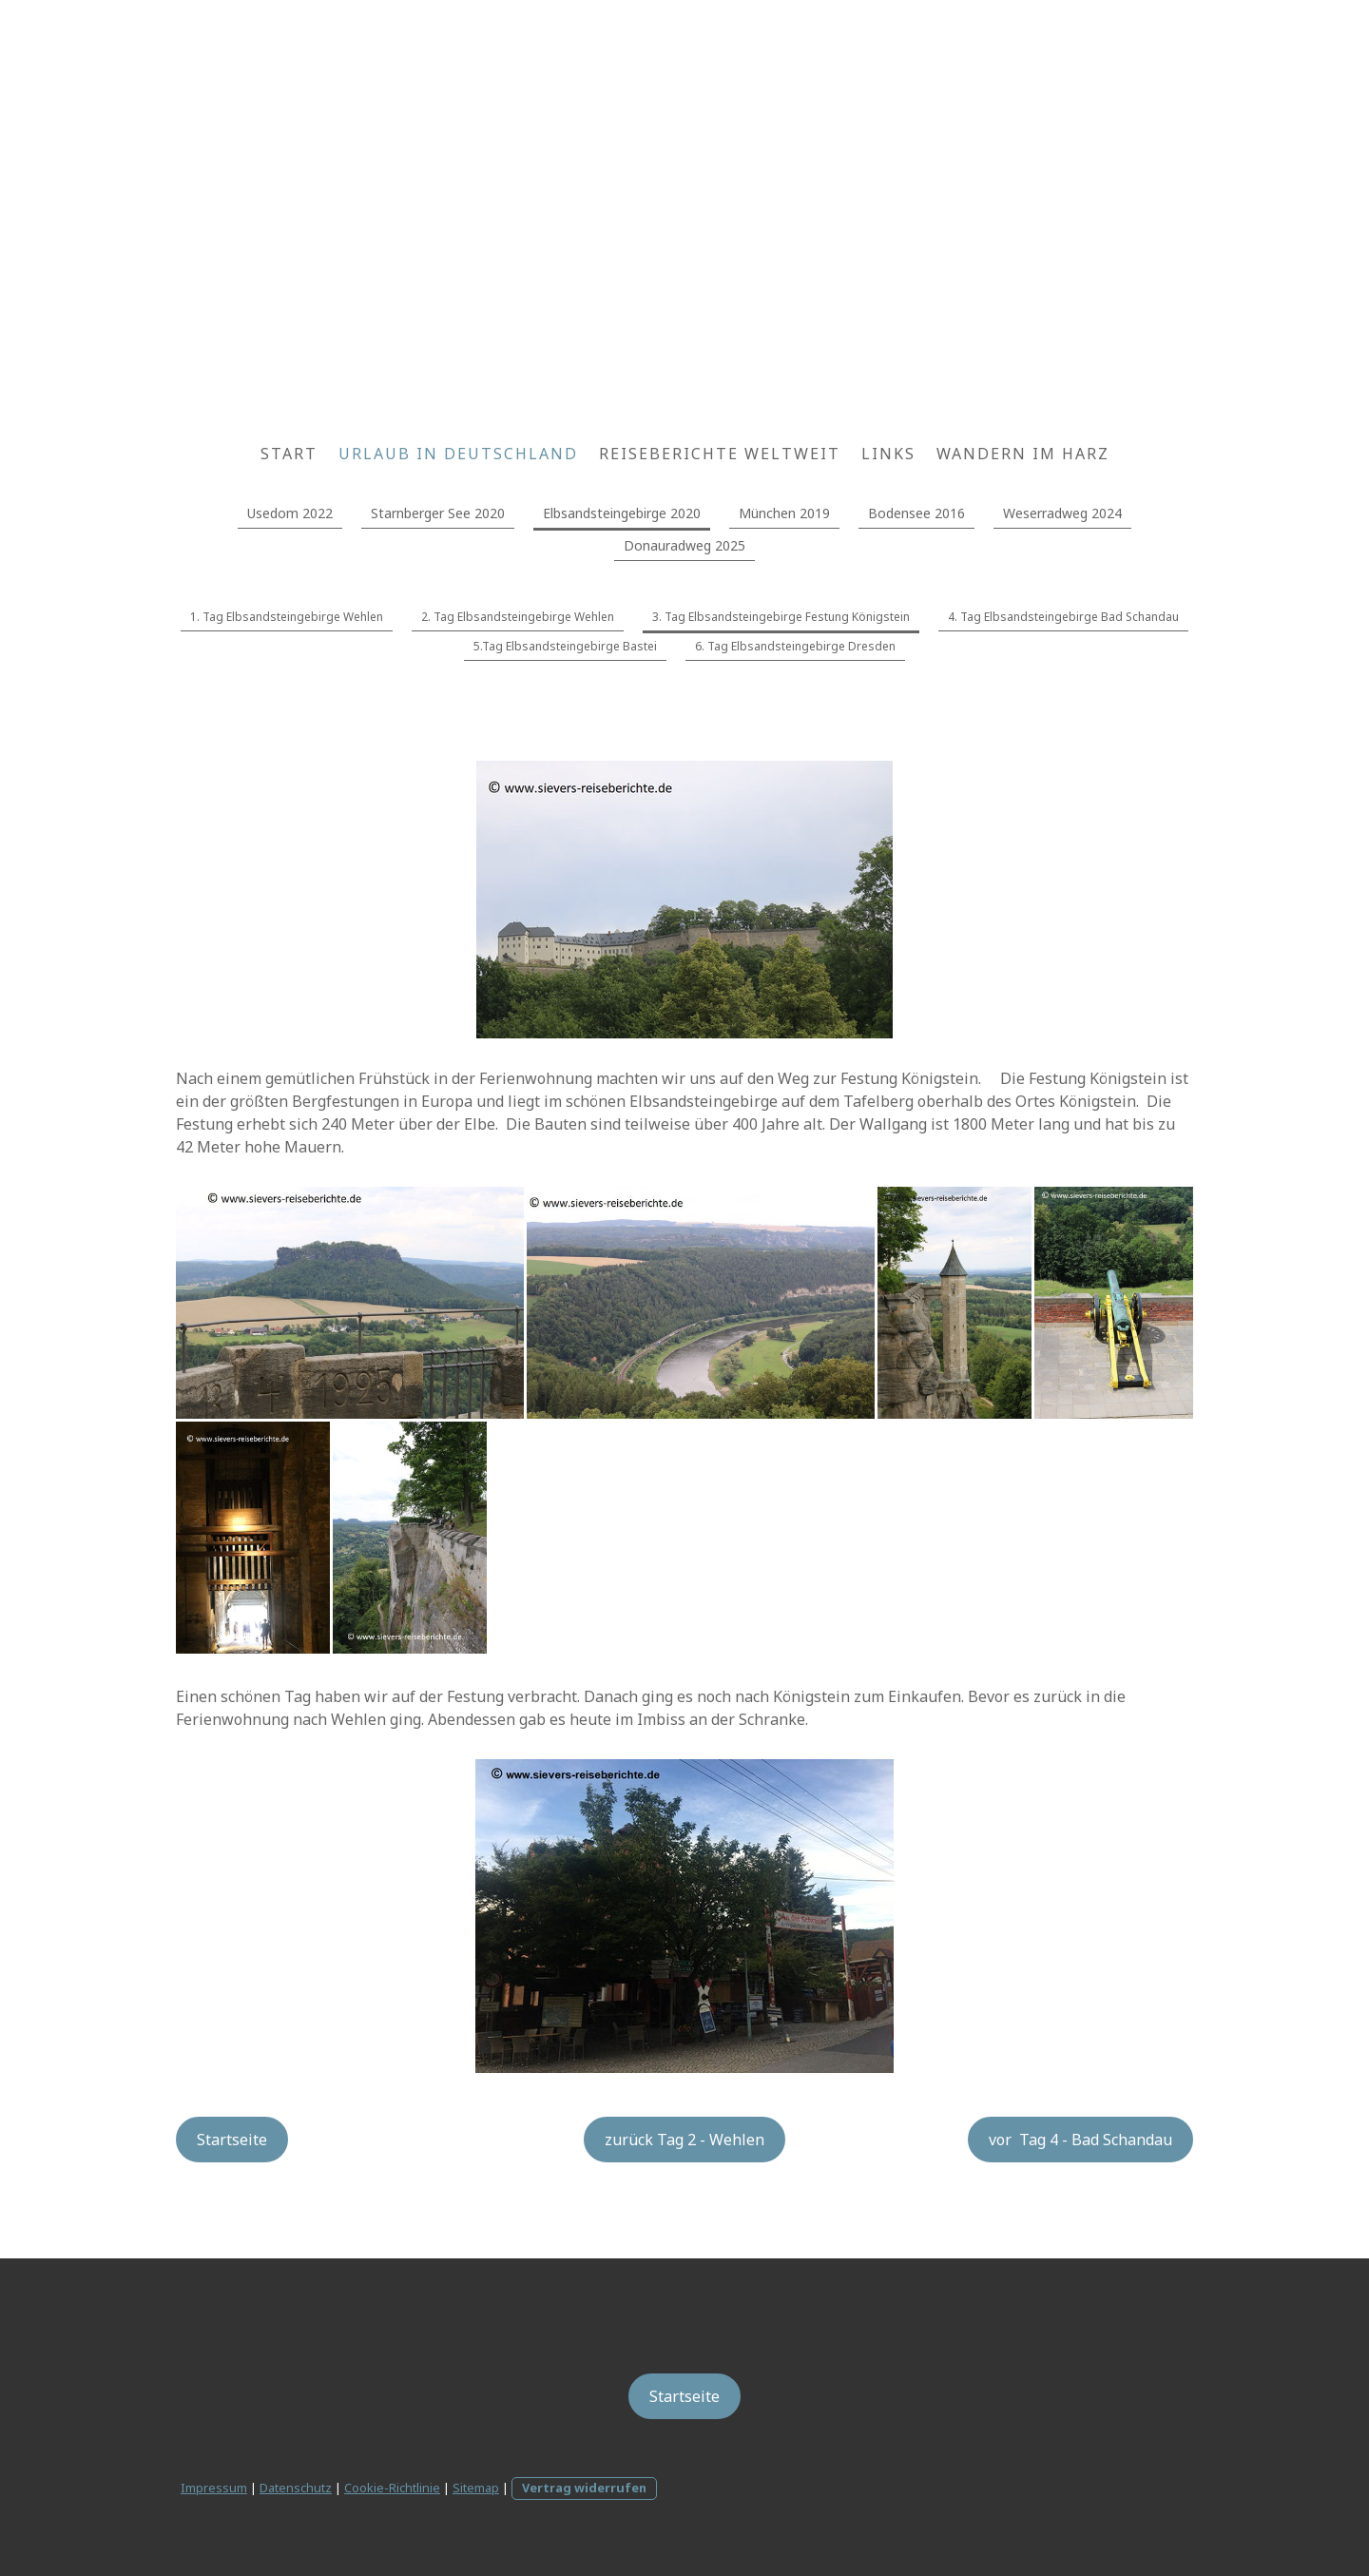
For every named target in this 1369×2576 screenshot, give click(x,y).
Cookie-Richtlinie (392, 2487)
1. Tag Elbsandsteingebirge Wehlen (286, 617)
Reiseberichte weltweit (719, 453)
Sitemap (476, 2487)
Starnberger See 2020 (438, 513)
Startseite (232, 2139)
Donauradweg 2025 (684, 545)
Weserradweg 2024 (1062, 513)
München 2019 (784, 513)
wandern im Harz (1022, 453)
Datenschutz (296, 2487)
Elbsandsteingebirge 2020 (622, 513)
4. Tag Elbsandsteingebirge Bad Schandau (1063, 617)
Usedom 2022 (290, 513)
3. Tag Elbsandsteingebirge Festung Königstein (781, 617)
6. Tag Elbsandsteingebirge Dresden (795, 646)
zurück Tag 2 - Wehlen (684, 2139)
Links (888, 453)
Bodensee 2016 (916, 513)
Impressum (214, 2487)
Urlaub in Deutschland (458, 453)
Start (289, 453)
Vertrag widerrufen (584, 2487)
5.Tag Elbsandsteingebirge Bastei (565, 646)
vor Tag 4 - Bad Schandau (1080, 2139)
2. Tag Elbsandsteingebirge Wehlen (517, 617)
